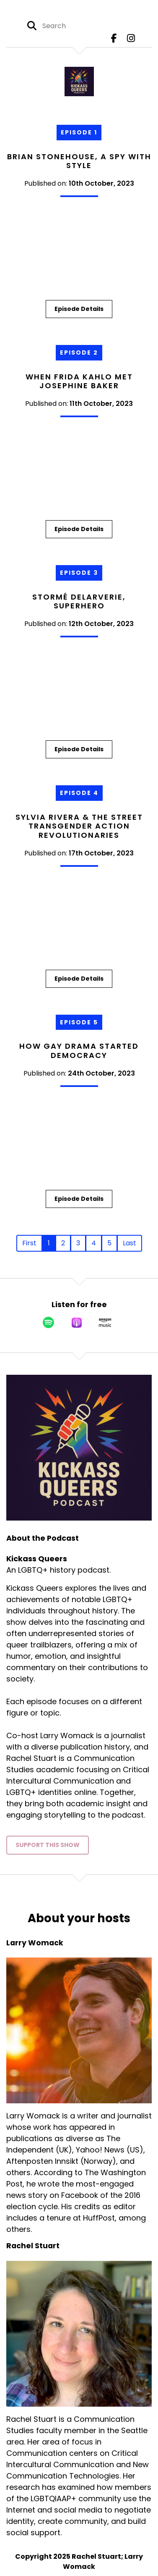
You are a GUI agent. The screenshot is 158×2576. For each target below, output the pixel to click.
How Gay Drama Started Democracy (79, 1050)
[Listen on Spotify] (48, 1323)
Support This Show (48, 1845)
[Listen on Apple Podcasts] (76, 1323)
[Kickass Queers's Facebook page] (114, 38)
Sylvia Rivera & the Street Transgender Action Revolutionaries (79, 826)
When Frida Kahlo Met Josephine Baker (79, 381)
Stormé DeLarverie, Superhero (79, 601)
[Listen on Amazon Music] (105, 1323)
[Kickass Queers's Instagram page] (131, 38)
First (29, 1243)
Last (129, 1243)
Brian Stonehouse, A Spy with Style (79, 161)
